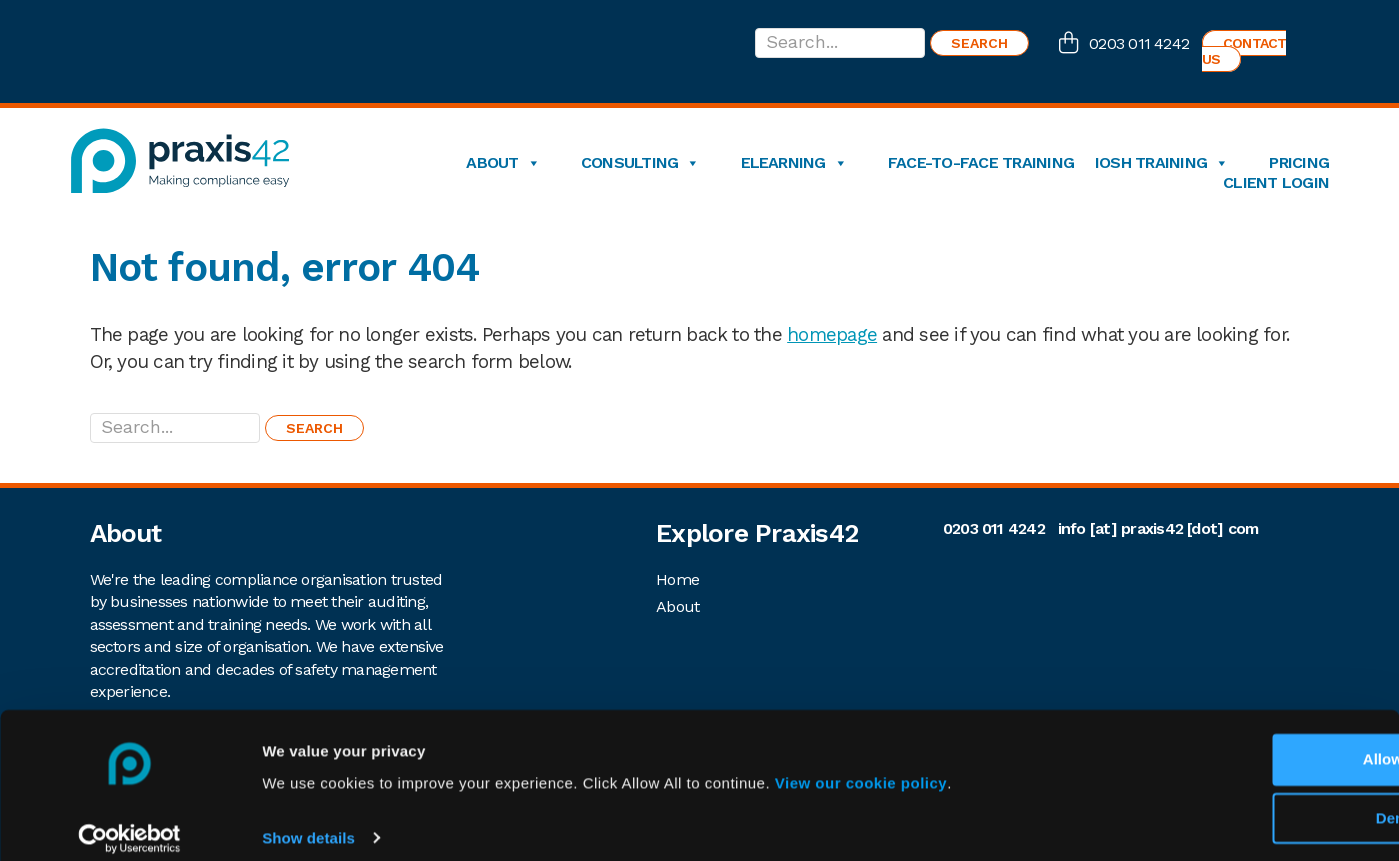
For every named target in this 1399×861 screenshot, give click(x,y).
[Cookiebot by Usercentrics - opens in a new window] (129, 822)
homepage (832, 334)
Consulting (640, 163)
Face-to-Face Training (981, 163)
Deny (1232, 802)
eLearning (794, 163)
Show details (308, 821)
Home (677, 579)
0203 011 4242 (1139, 43)
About (502, 163)
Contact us (1244, 51)
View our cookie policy (861, 766)
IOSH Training (1161, 163)
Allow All (1232, 743)
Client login (1276, 183)
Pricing (1299, 163)
